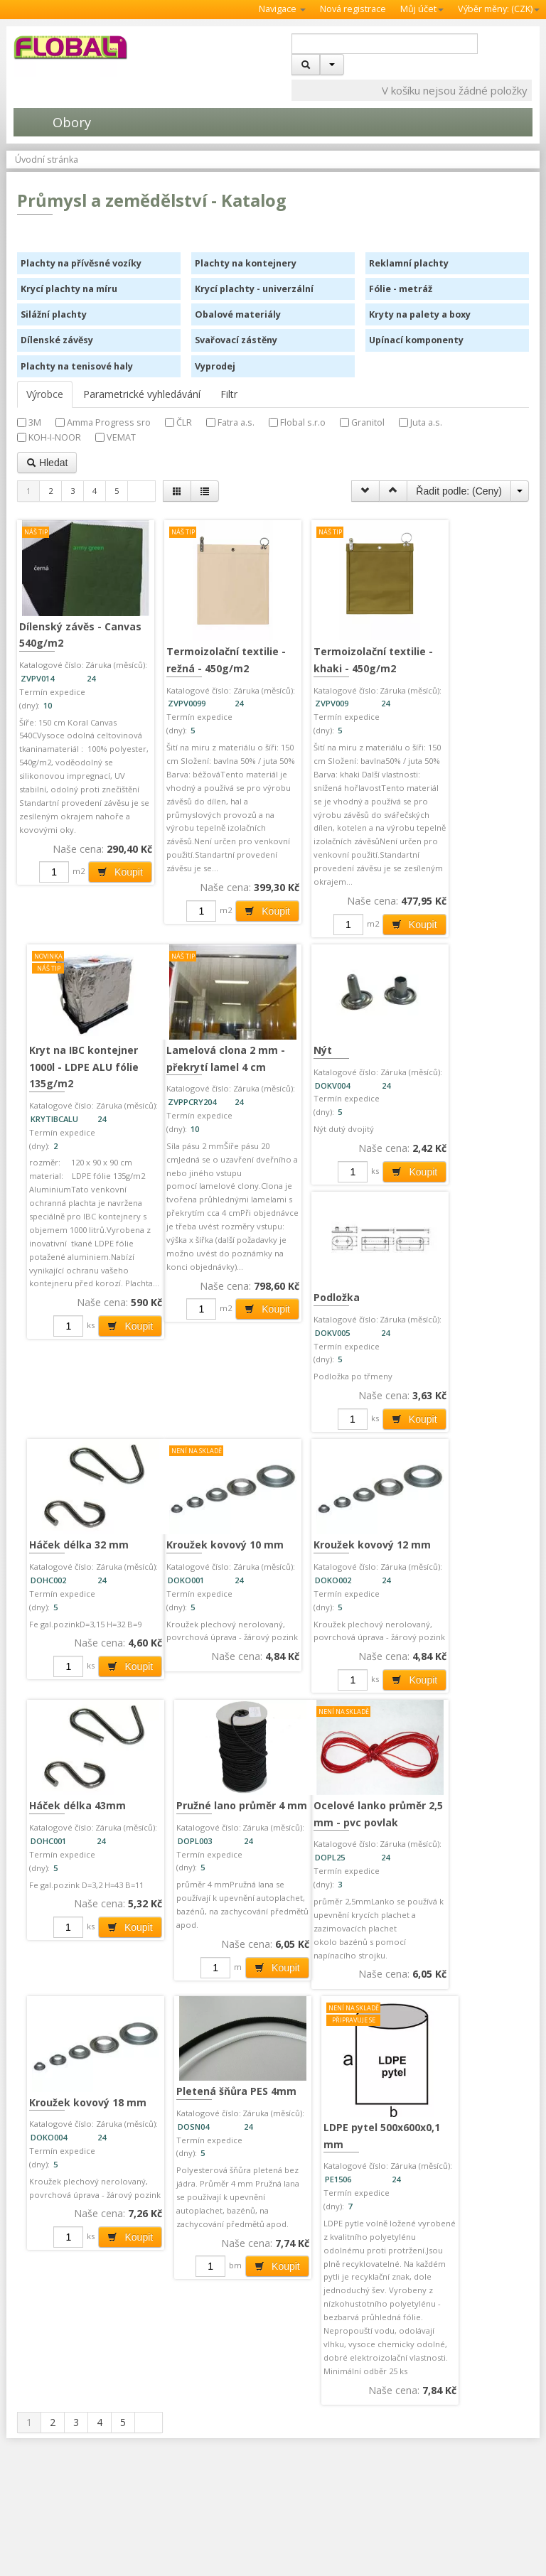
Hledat (47, 462)
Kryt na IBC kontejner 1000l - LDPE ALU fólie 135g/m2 (465, 631)
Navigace (282, 9)
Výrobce (44, 394)
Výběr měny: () (499, 9)
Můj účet (422, 9)
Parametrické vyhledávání (141, 394)
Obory (52, 122)
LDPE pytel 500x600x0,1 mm (332, 2081)
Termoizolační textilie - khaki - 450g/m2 (336, 660)
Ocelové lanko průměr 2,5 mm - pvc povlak (467, 1738)
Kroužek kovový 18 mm (76, 2045)
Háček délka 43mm (208, 1730)
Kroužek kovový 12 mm (76, 1738)
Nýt (38, 1458)
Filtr (228, 394)
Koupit (103, 887)
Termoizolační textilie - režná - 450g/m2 (206, 660)
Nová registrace (353, 9)
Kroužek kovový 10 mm (458, 1467)
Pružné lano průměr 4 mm (345, 1738)
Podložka (183, 1458)
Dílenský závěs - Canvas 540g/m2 (61, 623)
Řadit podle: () (459, 491)
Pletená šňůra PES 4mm (206, 2035)
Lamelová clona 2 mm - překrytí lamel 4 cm (456, 1040)
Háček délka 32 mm (340, 1458)
